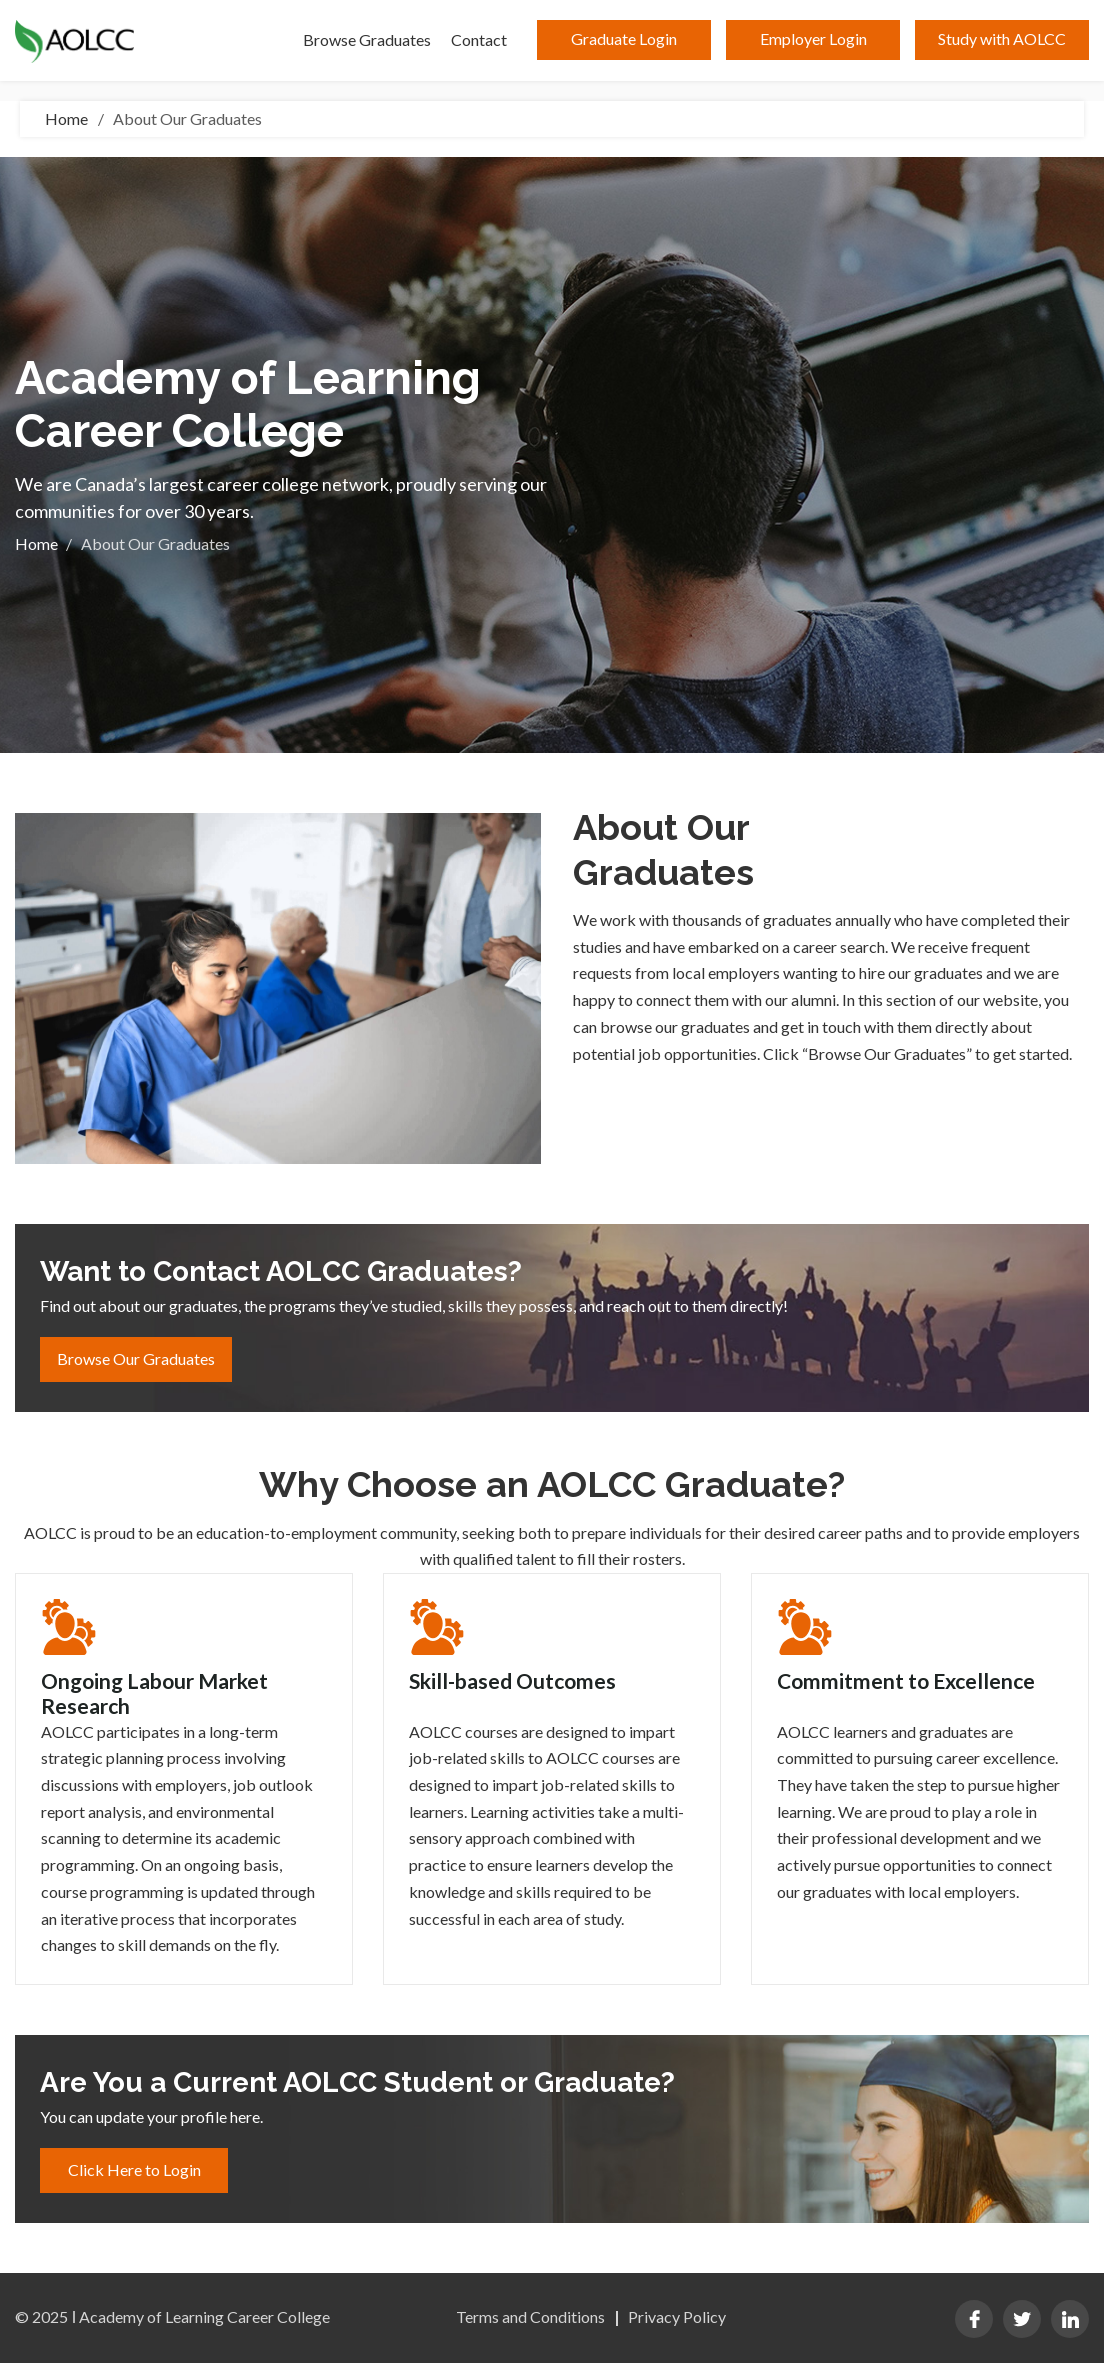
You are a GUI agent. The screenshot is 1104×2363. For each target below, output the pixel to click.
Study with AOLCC (1002, 38)
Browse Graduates (367, 39)
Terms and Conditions (530, 2316)
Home (66, 119)
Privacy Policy (677, 2316)
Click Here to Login (134, 2169)
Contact (479, 39)
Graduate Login (624, 38)
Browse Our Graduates (136, 1358)
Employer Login (813, 38)
